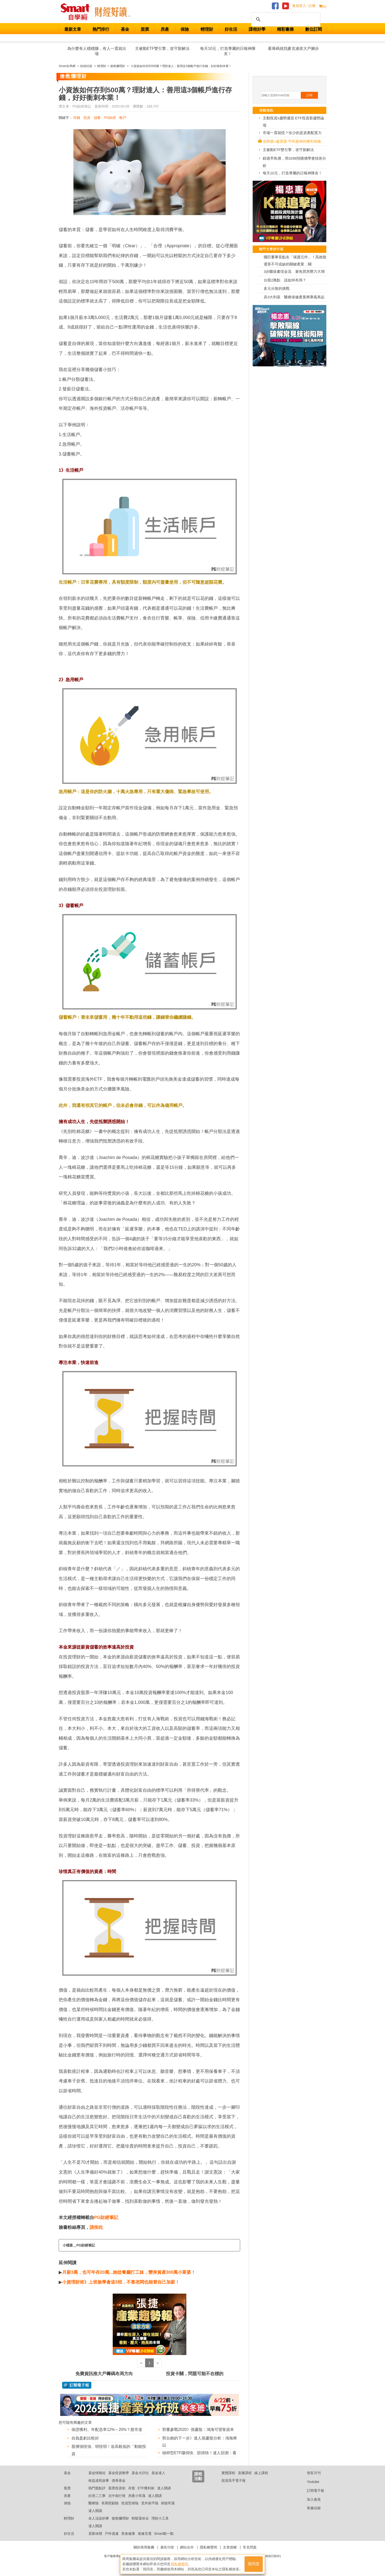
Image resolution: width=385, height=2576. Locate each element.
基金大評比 (140, 2473)
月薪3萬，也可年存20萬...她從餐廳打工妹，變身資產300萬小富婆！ (128, 2272)
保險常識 (168, 2503)
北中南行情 (116, 2496)
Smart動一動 (163, 2533)
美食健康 (128, 2533)
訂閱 (309, 95)
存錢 (76, 118)
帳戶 (122, 118)
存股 (131, 2488)
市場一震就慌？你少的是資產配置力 (292, 133)
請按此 (96, 2227)
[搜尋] (285, 19)
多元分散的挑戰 (276, 288)
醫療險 (93, 2503)
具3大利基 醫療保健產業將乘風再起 (294, 297)
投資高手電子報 (233, 2480)
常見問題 (250, 2547)
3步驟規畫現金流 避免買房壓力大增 (294, 271)
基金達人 (158, 2473)
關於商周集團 (144, 2547)
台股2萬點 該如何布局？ (285, 280)
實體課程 (228, 2473)
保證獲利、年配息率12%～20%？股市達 (106, 2429)
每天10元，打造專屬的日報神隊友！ (228, 51)
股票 (145, 29)
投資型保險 (129, 2503)
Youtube (309, 2482)
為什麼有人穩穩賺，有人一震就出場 (96, 51)
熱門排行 (101, 29)
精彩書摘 (285, 29)
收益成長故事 (98, 2480)
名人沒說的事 (98, 2518)
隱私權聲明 (208, 2547)
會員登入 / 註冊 (304, 6)
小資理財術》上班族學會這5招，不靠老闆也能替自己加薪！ (120, 2282)
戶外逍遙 (112, 2533)
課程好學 (257, 29)
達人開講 (164, 2488)
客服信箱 (310, 2508)
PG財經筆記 (106, 2217)
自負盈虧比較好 (85, 2438)
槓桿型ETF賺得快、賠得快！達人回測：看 (199, 2453)
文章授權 (230, 2547)
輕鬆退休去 (140, 2518)
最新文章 (72, 29)
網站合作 (187, 2547)
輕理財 (207, 29)
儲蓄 (97, 118)
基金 (125, 29)
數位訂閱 (313, 29)
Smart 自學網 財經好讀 (112, 12)
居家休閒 (95, 2533)
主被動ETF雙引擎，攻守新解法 (162, 48)
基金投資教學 (118, 2473)
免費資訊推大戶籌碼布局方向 (104, 2373)
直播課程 (245, 2473)
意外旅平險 (149, 2503)
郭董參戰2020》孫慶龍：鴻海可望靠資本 (198, 2429)
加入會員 (310, 2499)
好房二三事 (97, 2496)
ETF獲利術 (146, 2488)
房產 (165, 29)
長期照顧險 (110, 2503)
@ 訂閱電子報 (76, 2385)
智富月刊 (310, 2473)
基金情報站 (97, 2473)
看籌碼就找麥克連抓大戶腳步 (293, 48)
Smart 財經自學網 (77, 12)
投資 (86, 118)
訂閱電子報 (311, 2491)
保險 (184, 29)
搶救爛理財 (120, 2518)
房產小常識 (136, 2496)
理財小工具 (160, 2518)
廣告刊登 (167, 2547)
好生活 (231, 29)
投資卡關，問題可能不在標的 (194, 2373)
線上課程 (261, 2473)
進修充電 (144, 2533)
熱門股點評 (97, 2488)
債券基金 (118, 2480)
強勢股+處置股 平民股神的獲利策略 (292, 141)
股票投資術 (116, 2488)
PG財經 (110, 118)
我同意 (254, 2564)
